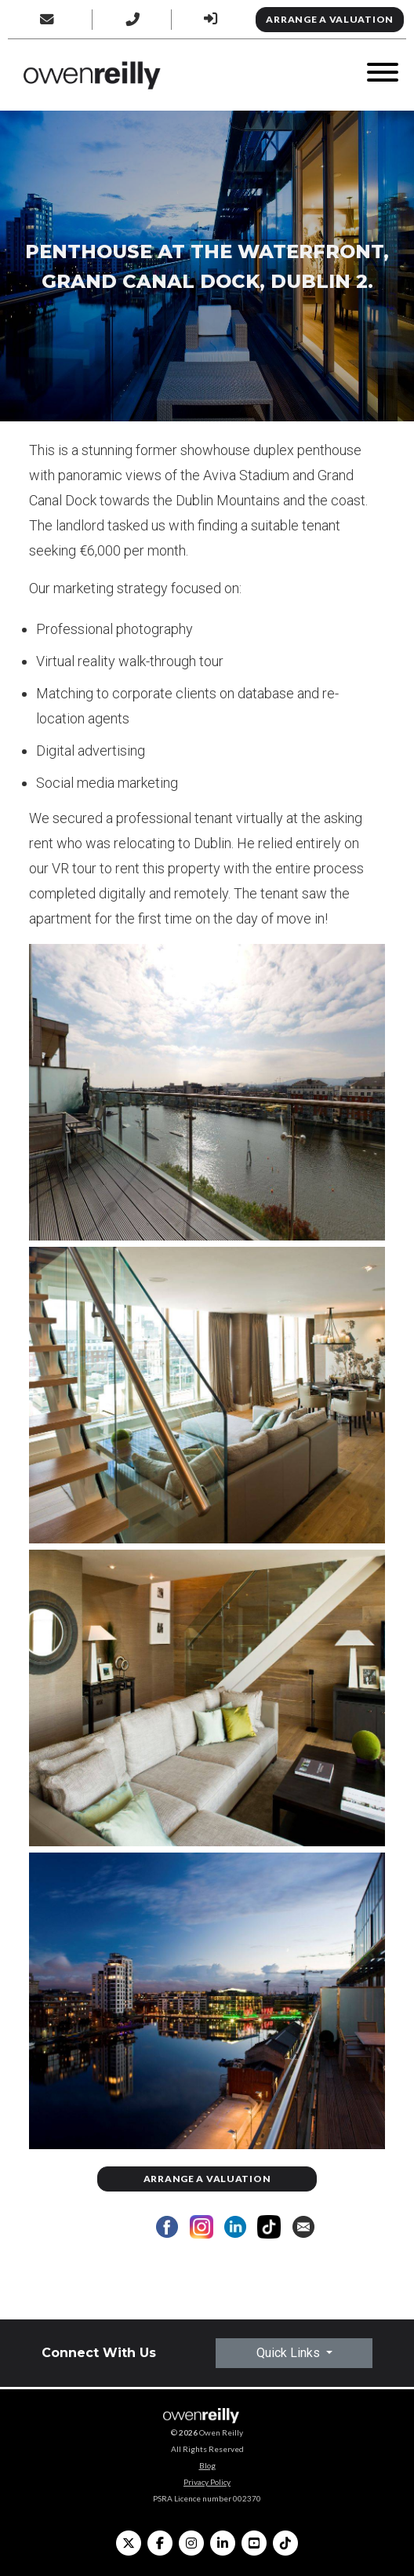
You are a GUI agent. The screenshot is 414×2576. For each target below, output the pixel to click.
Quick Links (289, 2352)
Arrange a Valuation (330, 19)
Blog (207, 2465)
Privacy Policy (207, 2482)
